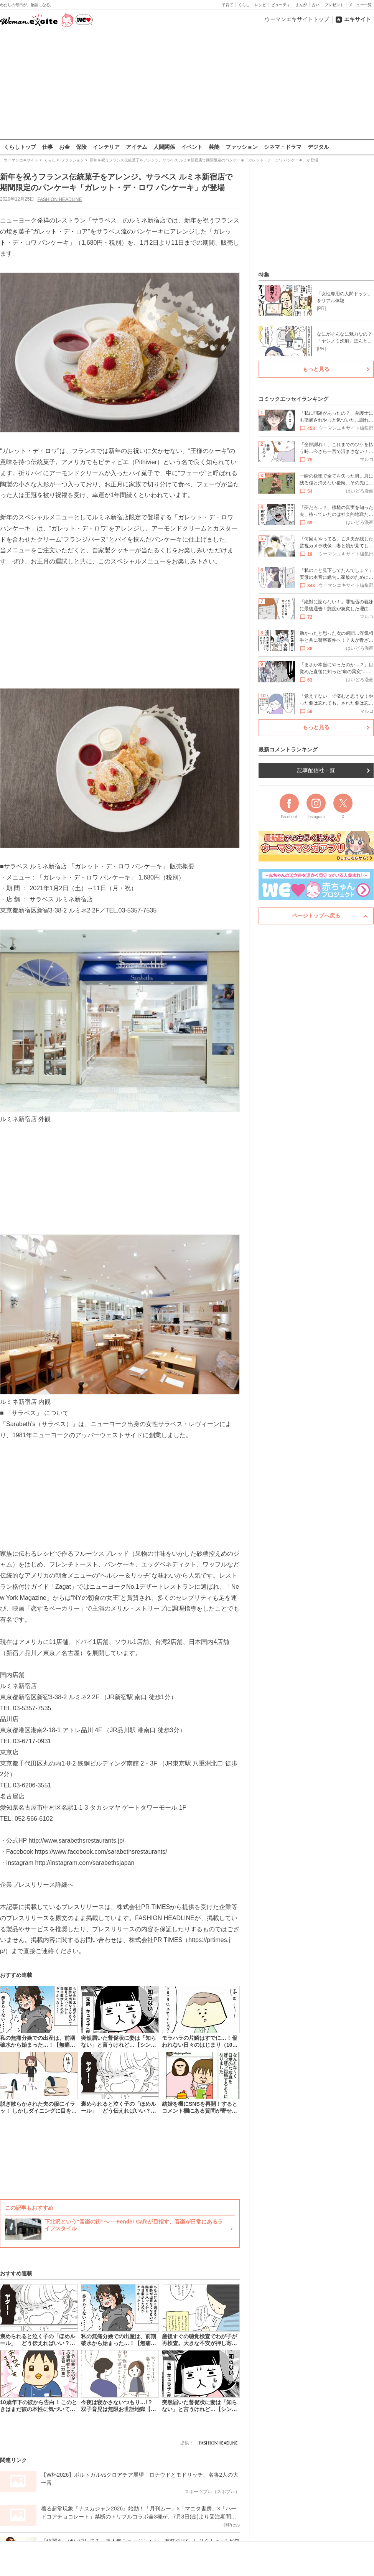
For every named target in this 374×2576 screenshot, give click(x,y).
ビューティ (280, 5)
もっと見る (316, 369)
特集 (264, 274)
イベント (192, 147)
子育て (227, 5)
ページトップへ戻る (316, 915)
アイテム (136, 147)
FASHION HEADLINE (59, 199)
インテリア (106, 147)
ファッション (242, 147)
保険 (81, 147)
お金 (64, 147)
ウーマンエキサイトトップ (297, 19)
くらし (244, 5)
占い (316, 5)
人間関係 (164, 147)
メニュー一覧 (360, 5)
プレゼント (334, 5)
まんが (301, 5)
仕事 (47, 147)
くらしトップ (20, 147)
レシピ (260, 5)
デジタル (318, 147)
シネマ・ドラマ (283, 147)
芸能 (214, 147)
